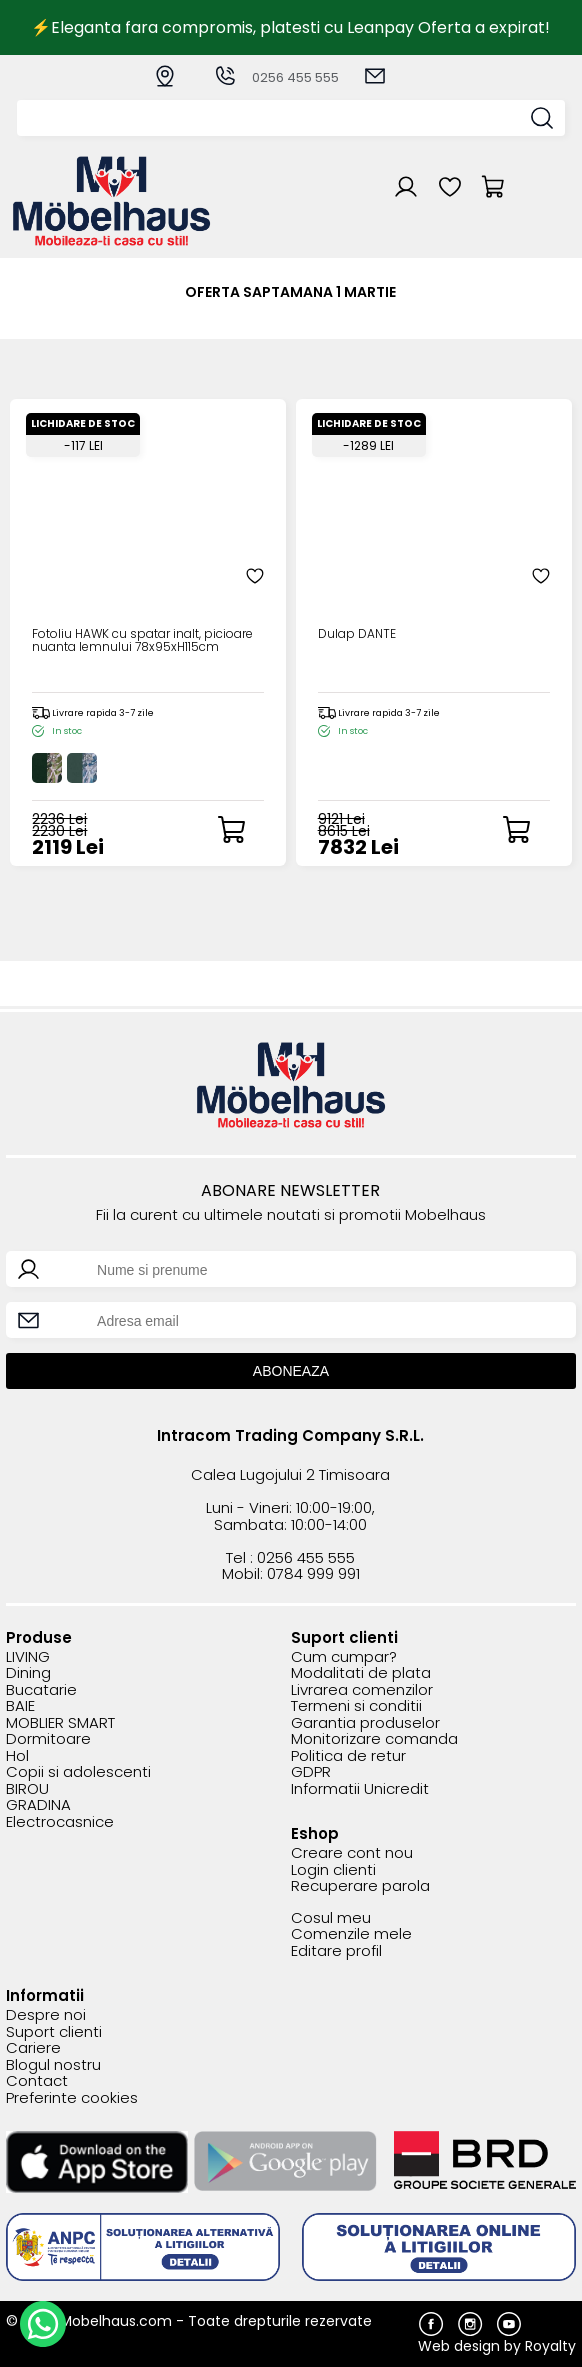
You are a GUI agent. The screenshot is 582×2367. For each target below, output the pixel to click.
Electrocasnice (60, 1822)
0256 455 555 (276, 77)
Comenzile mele (351, 1934)
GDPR (311, 1772)
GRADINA (38, 1805)
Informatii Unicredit (360, 1789)
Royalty (550, 2346)
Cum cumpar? (344, 1657)
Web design (459, 2346)
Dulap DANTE (357, 634)
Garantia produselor (365, 1723)
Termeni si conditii (356, 1706)
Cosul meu (331, 1918)
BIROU (27, 1789)
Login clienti (333, 1870)
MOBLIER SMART (60, 1723)
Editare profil (336, 1951)
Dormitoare (48, 1739)
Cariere (33, 2048)
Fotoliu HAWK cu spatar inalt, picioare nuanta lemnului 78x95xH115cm (142, 641)
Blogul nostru (53, 2065)
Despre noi (46, 2015)
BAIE (20, 1706)
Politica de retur (348, 1756)
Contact (37, 2081)
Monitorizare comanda (374, 1739)
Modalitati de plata (361, 1673)
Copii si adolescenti (78, 1772)
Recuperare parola (360, 1886)
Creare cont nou (352, 1853)
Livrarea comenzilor (362, 1690)
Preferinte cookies (72, 2098)
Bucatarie (41, 1690)
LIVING (28, 1657)
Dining (28, 1673)
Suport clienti (54, 2032)
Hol (17, 1756)
